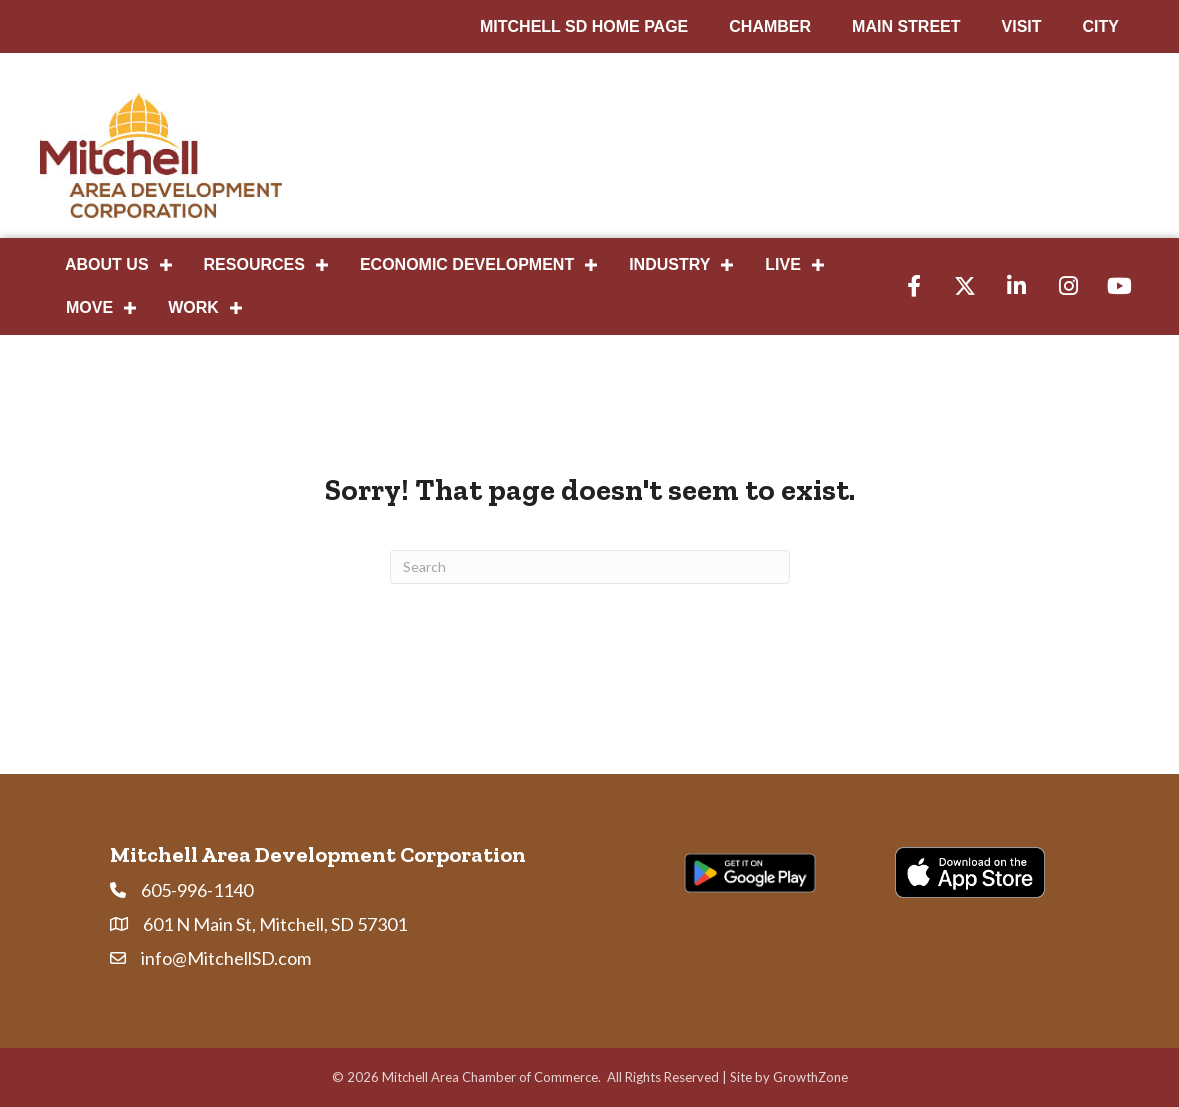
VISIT (1022, 26)
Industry (669, 264)
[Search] (590, 567)
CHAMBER (770, 26)
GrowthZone (810, 1077)
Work (193, 307)
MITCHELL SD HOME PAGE (584, 26)
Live (783, 264)
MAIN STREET (906, 26)
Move (89, 307)
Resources (254, 264)
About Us (107, 264)
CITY (1101, 26)
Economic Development (467, 264)
